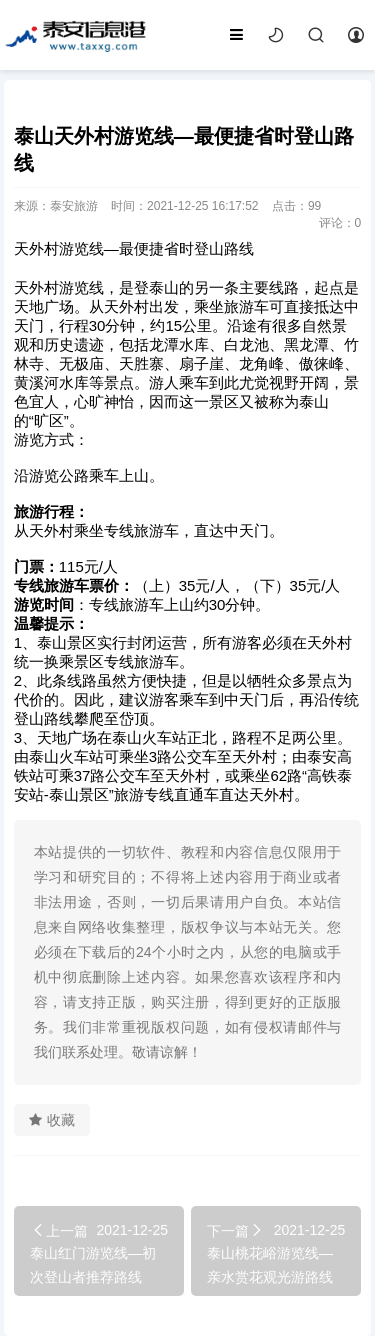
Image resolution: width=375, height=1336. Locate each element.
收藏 (52, 1120)
